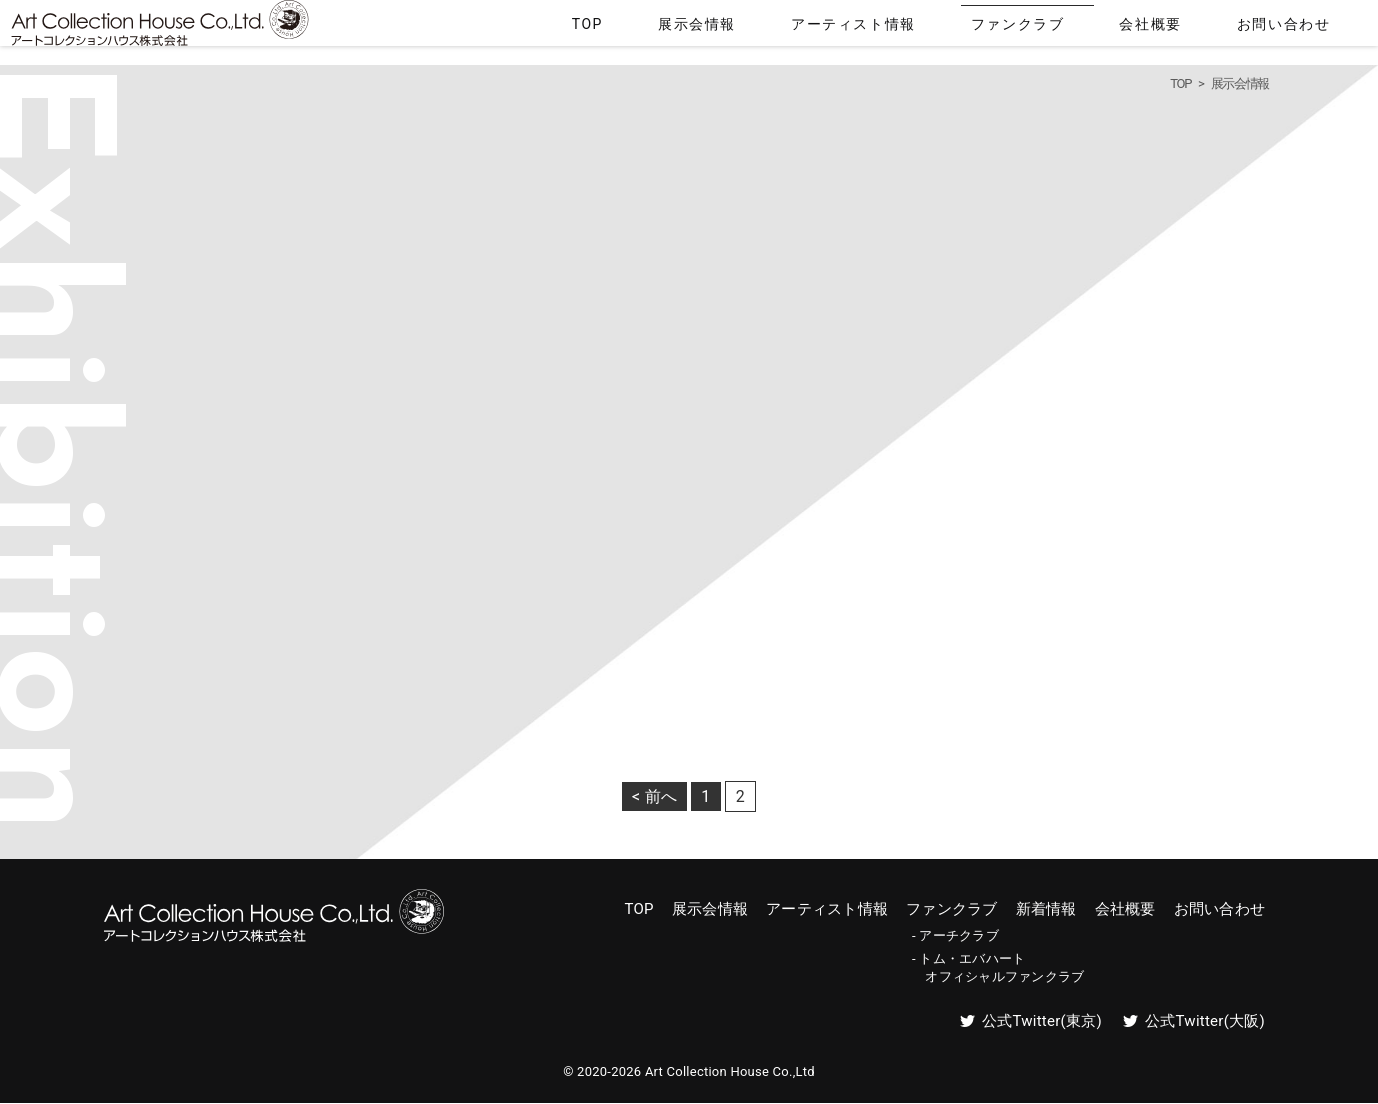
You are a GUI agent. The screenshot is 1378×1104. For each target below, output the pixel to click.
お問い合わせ (1308, 28)
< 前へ (654, 796)
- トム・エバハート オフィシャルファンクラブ (998, 967)
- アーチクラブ (955, 935)
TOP (800, 28)
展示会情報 (875, 28)
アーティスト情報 (992, 28)
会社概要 (1211, 28)
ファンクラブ (1115, 28)
